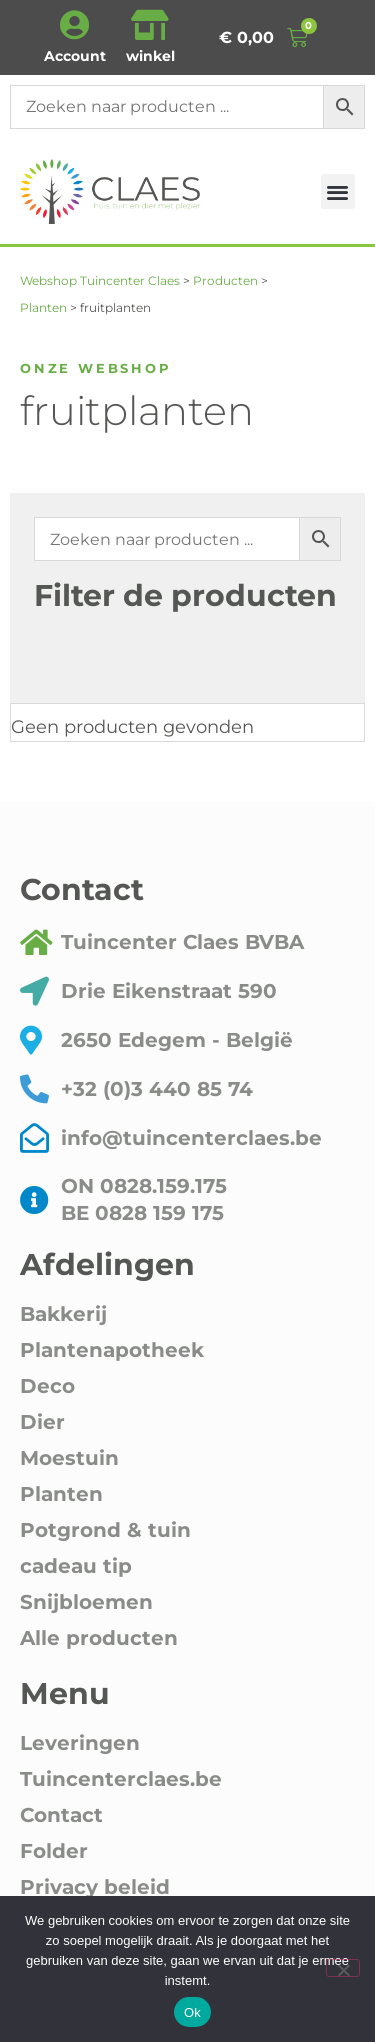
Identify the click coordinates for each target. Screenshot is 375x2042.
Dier (42, 1422)
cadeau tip (76, 1566)
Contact (61, 1815)
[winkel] (150, 25)
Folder (54, 1851)
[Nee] (343, 1968)
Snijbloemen (86, 1602)
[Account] (75, 25)
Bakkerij (63, 1314)
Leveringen (80, 1743)
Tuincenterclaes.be (121, 1779)
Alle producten (99, 1638)
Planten (61, 1494)
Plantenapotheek (112, 1350)
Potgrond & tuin (105, 1530)
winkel (150, 56)
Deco (47, 1386)
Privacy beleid (95, 1887)
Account (75, 56)
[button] (338, 191)
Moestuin (69, 1458)
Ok (192, 2012)
